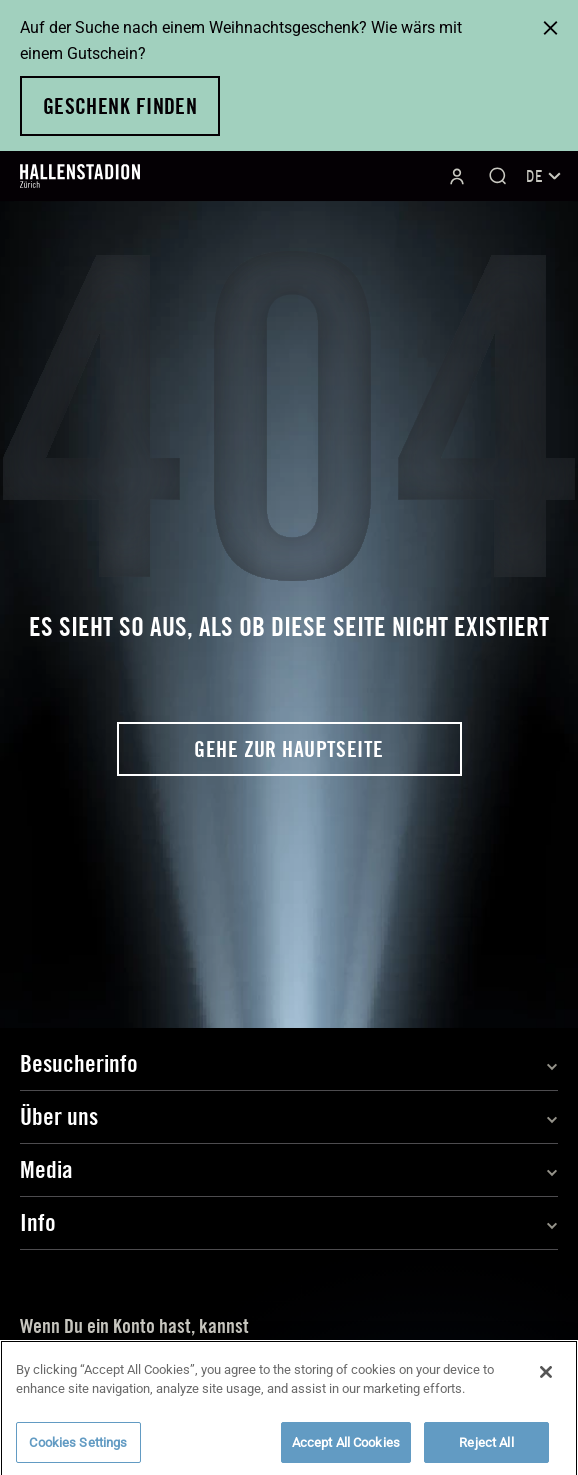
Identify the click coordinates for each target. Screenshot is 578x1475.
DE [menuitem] (543, 176)
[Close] (546, 1376)
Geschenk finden (120, 106)
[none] (542, 176)
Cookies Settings (78, 1446)
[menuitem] (542, 176)
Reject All (486, 1446)
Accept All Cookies (346, 1446)
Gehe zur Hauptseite (288, 749)
